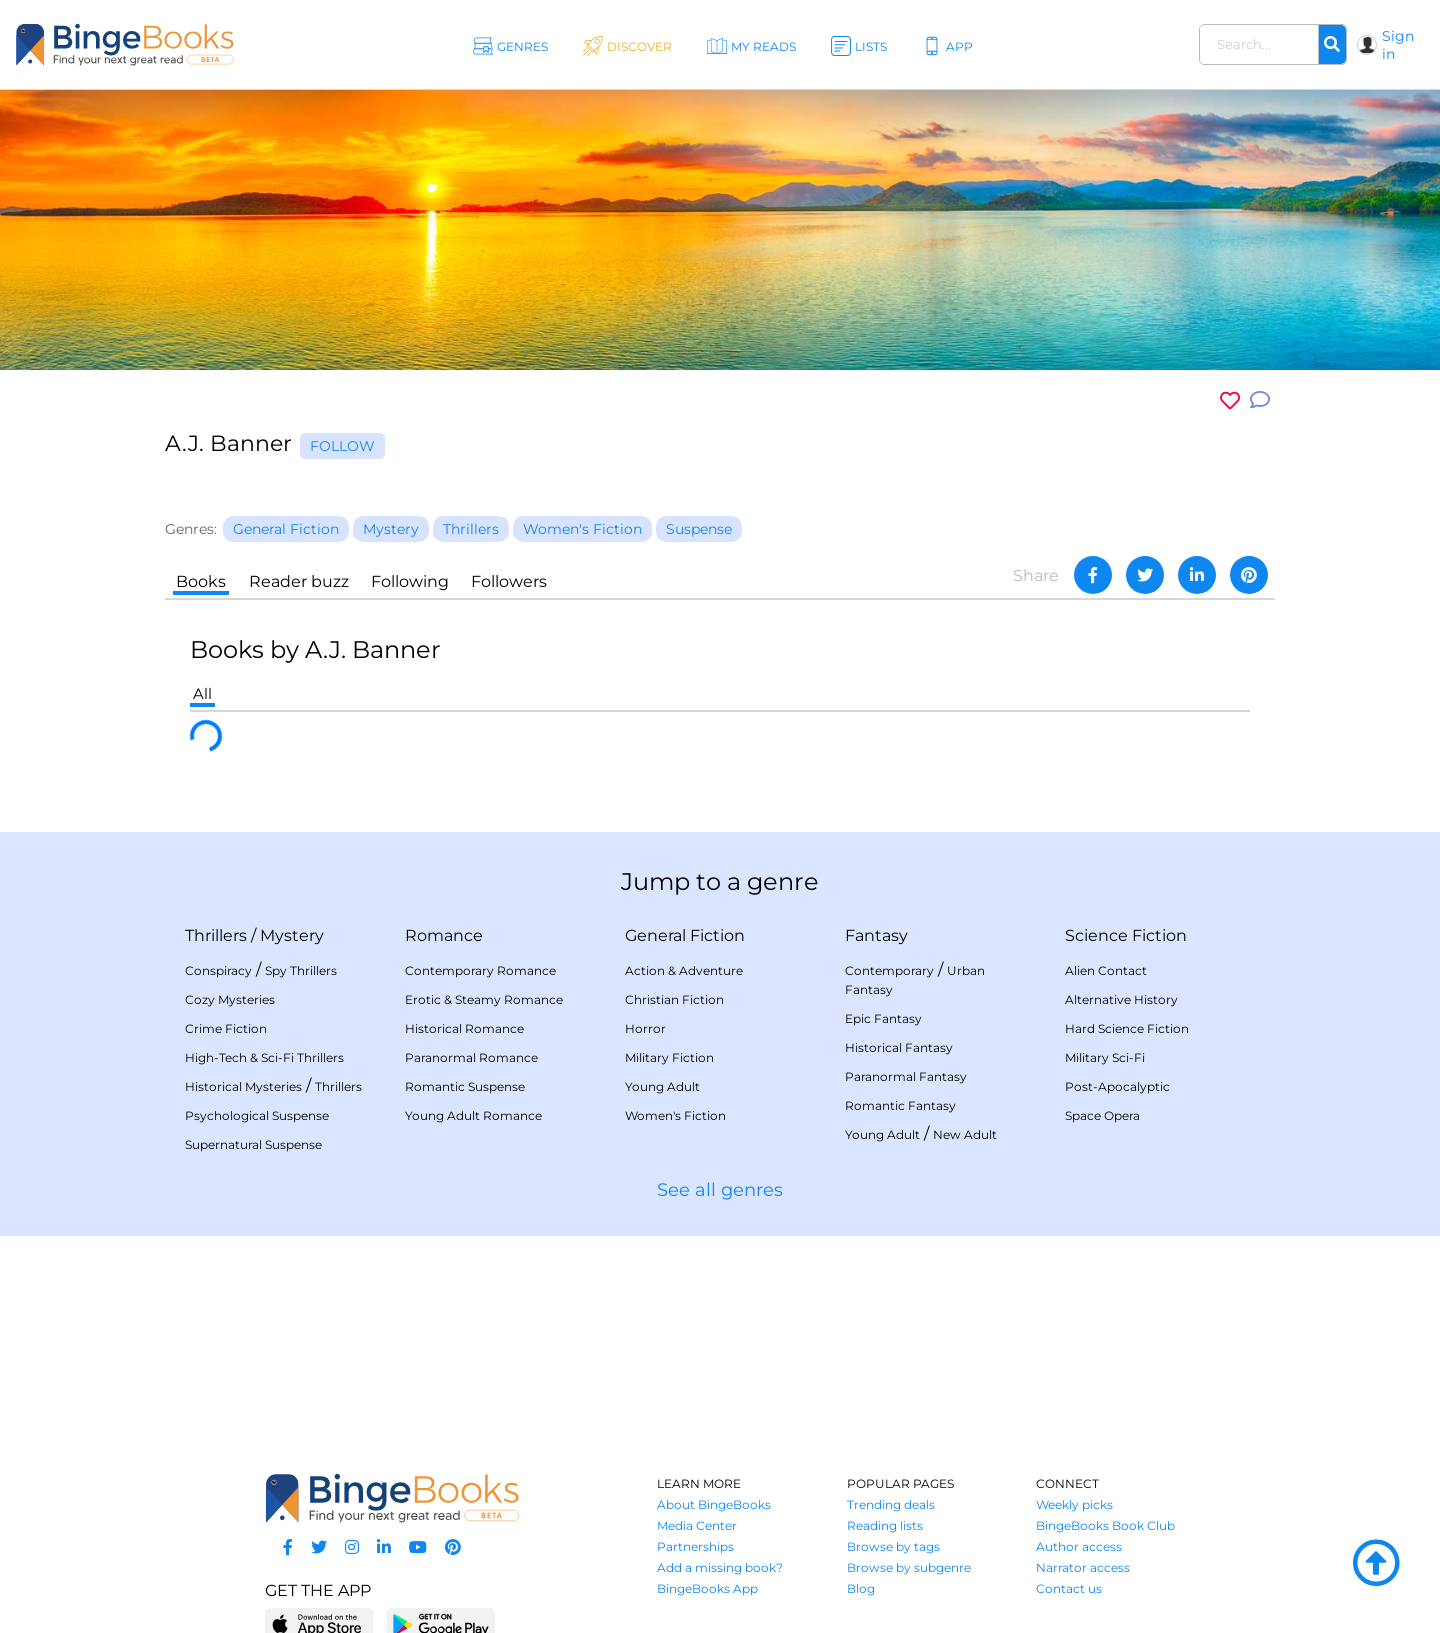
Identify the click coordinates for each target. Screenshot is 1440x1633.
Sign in (1398, 45)
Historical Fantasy (899, 1047)
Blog (861, 1588)
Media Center (697, 1525)
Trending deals (891, 1504)
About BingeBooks (714, 1504)
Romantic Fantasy (900, 1105)
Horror (645, 1028)
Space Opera (1102, 1115)
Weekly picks (1074, 1504)
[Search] (1332, 45)
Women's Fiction (675, 1115)
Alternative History (1121, 999)
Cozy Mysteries (230, 999)
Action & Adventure (684, 970)
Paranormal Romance (471, 1057)
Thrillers (216, 935)
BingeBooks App (707, 1588)
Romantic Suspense (465, 1086)
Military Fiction (669, 1057)
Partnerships (695, 1546)
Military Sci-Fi (1105, 1057)
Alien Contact (1106, 970)
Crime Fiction (226, 1028)
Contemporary (889, 970)
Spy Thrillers (301, 970)
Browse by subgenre (909, 1567)
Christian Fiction (674, 999)
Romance (444, 935)
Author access (1079, 1546)
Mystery (292, 935)
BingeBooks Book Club (1105, 1525)
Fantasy (876, 935)
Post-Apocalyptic (1117, 1086)
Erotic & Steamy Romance (484, 999)
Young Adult (662, 1086)
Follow (342, 446)
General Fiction (685, 935)
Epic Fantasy (883, 1018)
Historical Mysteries (243, 1086)
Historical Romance (464, 1028)
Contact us (1069, 1588)
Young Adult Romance (473, 1115)
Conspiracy (218, 970)
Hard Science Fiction (1127, 1028)
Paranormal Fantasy (906, 1076)
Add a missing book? (720, 1567)
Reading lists (885, 1525)
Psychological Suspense (257, 1115)
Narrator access (1083, 1567)
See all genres (720, 1190)
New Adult (965, 1134)
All (202, 693)
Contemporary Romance (480, 970)
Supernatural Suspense (253, 1144)
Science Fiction (1126, 935)
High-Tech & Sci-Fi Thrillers (264, 1057)
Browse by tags (893, 1546)
